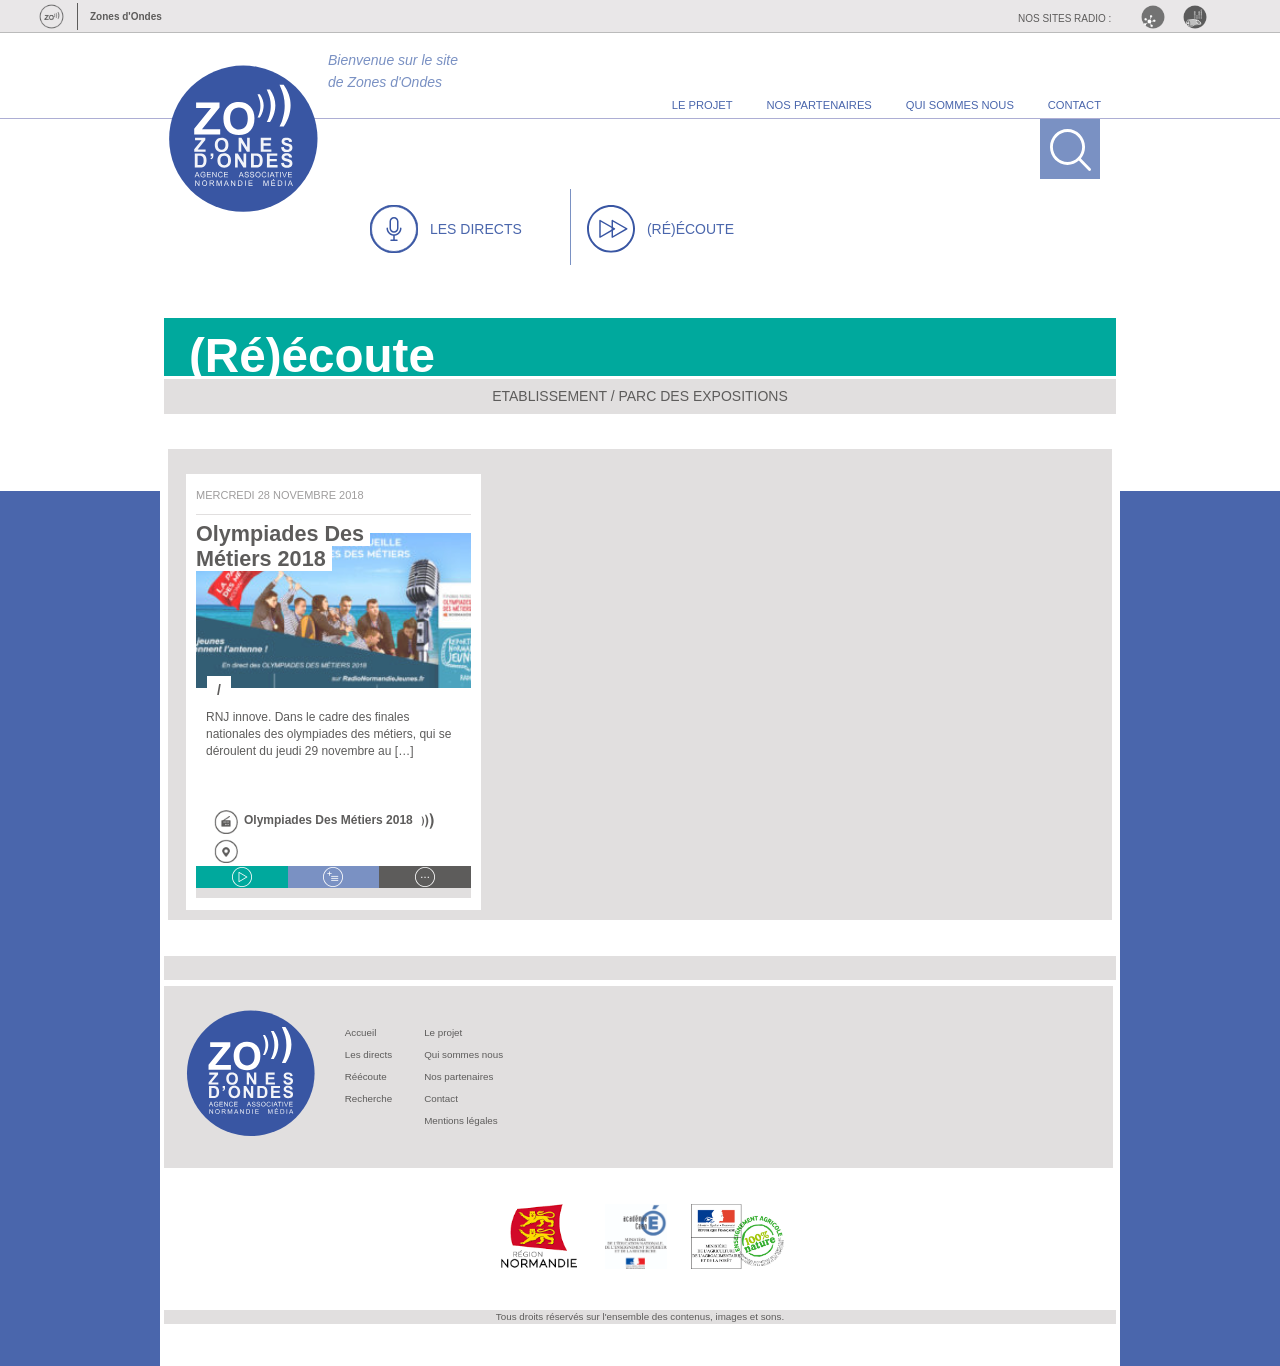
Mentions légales (461, 1120)
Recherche (368, 1098)
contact (1074, 105)
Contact (441, 1098)
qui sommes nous (960, 105)
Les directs (368, 1054)
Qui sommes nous (463, 1054)
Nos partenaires (458, 1076)
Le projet (443, 1032)
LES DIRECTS (446, 229)
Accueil (361, 1032)
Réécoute (366, 1076)
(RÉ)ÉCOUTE (660, 229)
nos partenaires (819, 105)
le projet (702, 105)
